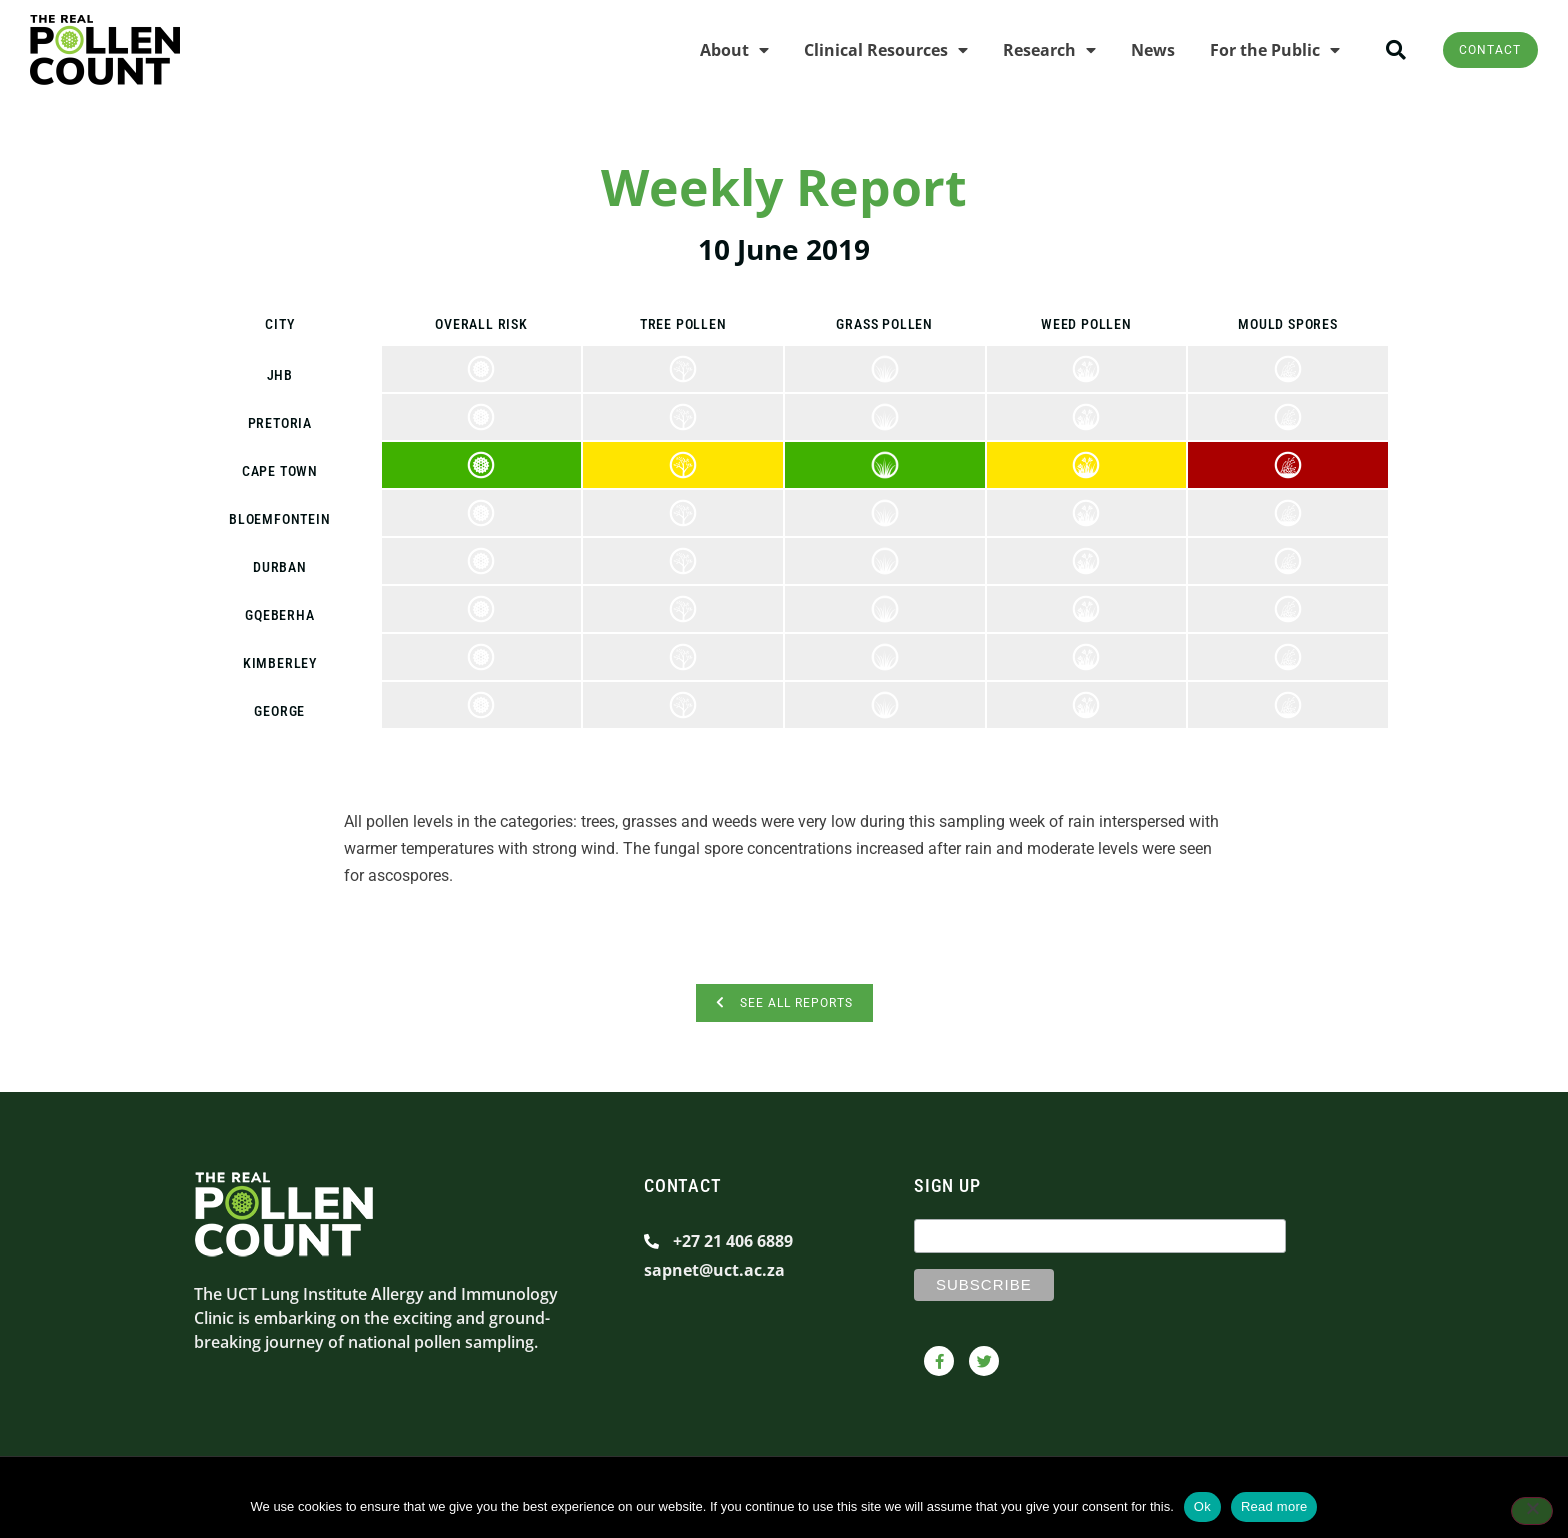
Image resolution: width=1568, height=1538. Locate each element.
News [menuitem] (1133, 50)
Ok (1202, 1506)
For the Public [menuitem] (1255, 50)
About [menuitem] (714, 50)
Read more (1274, 1506)
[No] (1532, 1513)
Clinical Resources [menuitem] (866, 50)
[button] (1376, 50)
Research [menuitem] (1029, 50)
